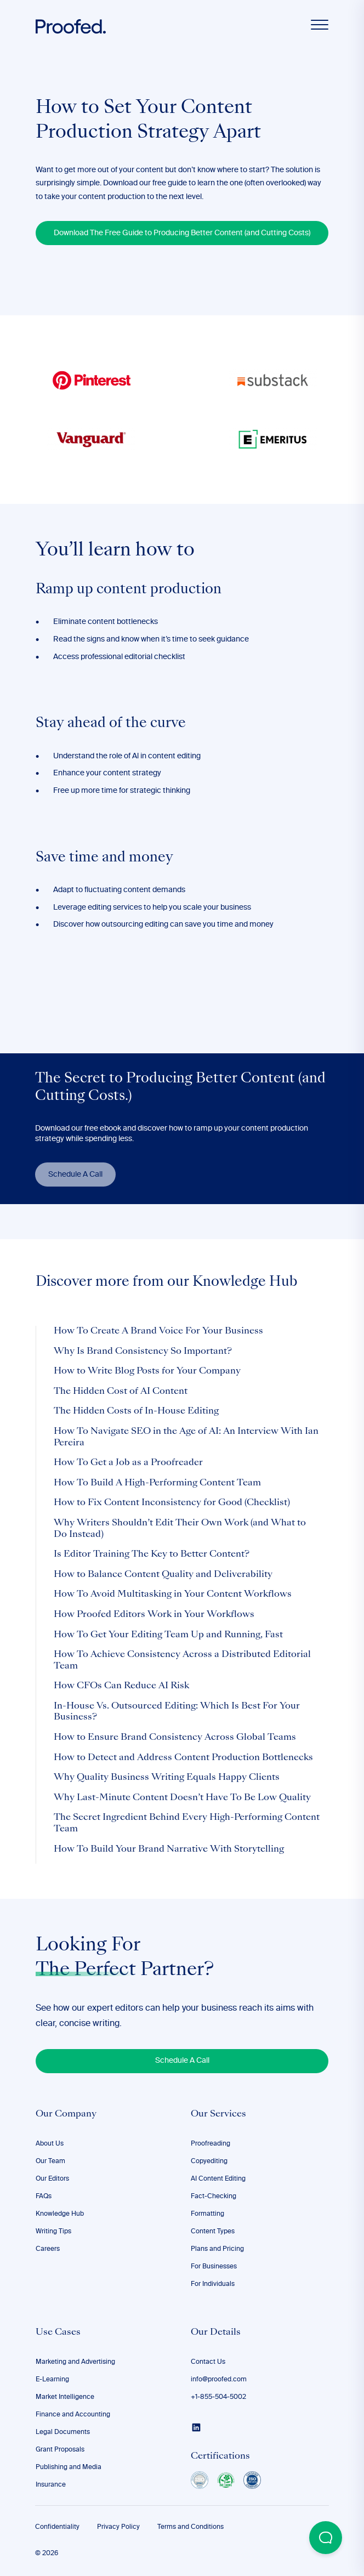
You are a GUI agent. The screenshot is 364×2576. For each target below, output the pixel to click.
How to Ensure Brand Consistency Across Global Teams (175, 1737)
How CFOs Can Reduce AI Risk (121, 1686)
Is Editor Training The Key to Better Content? (151, 1554)
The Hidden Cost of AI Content (120, 1391)
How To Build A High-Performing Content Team (157, 1483)
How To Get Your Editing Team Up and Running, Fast (168, 1635)
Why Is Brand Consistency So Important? (143, 1351)
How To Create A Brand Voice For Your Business (158, 1331)
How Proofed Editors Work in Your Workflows (154, 1614)
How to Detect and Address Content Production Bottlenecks (183, 1758)
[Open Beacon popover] (325, 2537)
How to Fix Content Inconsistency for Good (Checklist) (172, 1503)
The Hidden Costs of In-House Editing (136, 1411)
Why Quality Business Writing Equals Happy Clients (167, 1777)
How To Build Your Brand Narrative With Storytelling (169, 1849)
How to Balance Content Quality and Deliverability (163, 1574)
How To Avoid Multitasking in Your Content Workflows (173, 1594)
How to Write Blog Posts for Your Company (147, 1371)
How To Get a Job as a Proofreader (128, 1463)
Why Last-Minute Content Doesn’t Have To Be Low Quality (182, 1798)
